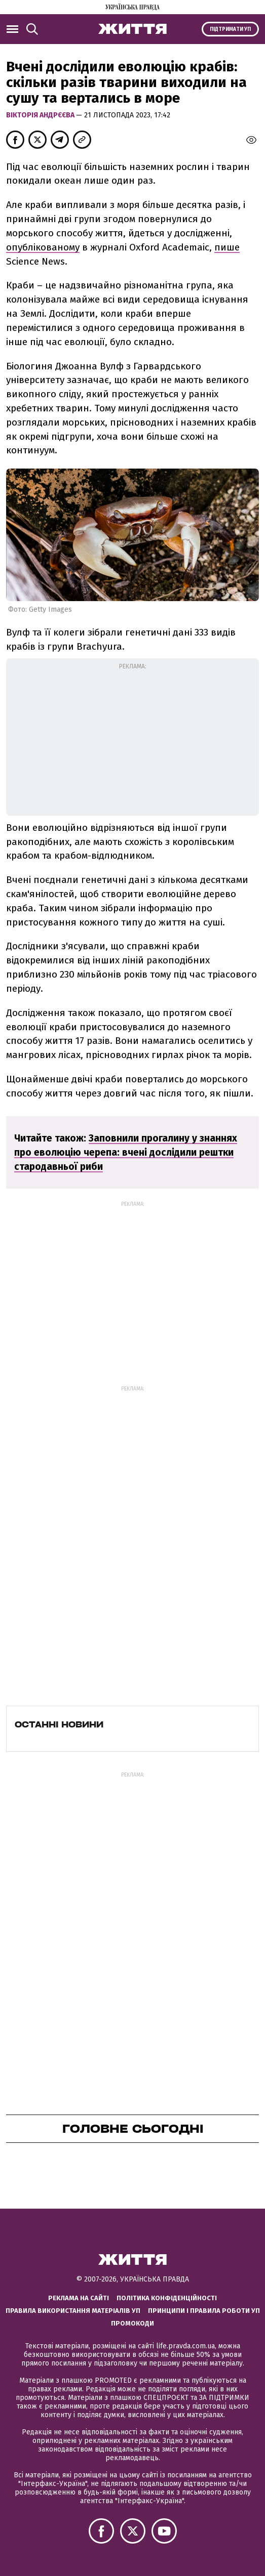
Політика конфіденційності (167, 2298)
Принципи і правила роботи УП (204, 2310)
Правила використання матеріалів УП (73, 2310)
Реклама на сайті (78, 2298)
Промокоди (132, 2323)
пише (227, 247)
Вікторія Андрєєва (41, 115)
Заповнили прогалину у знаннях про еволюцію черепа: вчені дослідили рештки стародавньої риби (125, 1152)
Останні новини (59, 1724)
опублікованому (43, 247)
